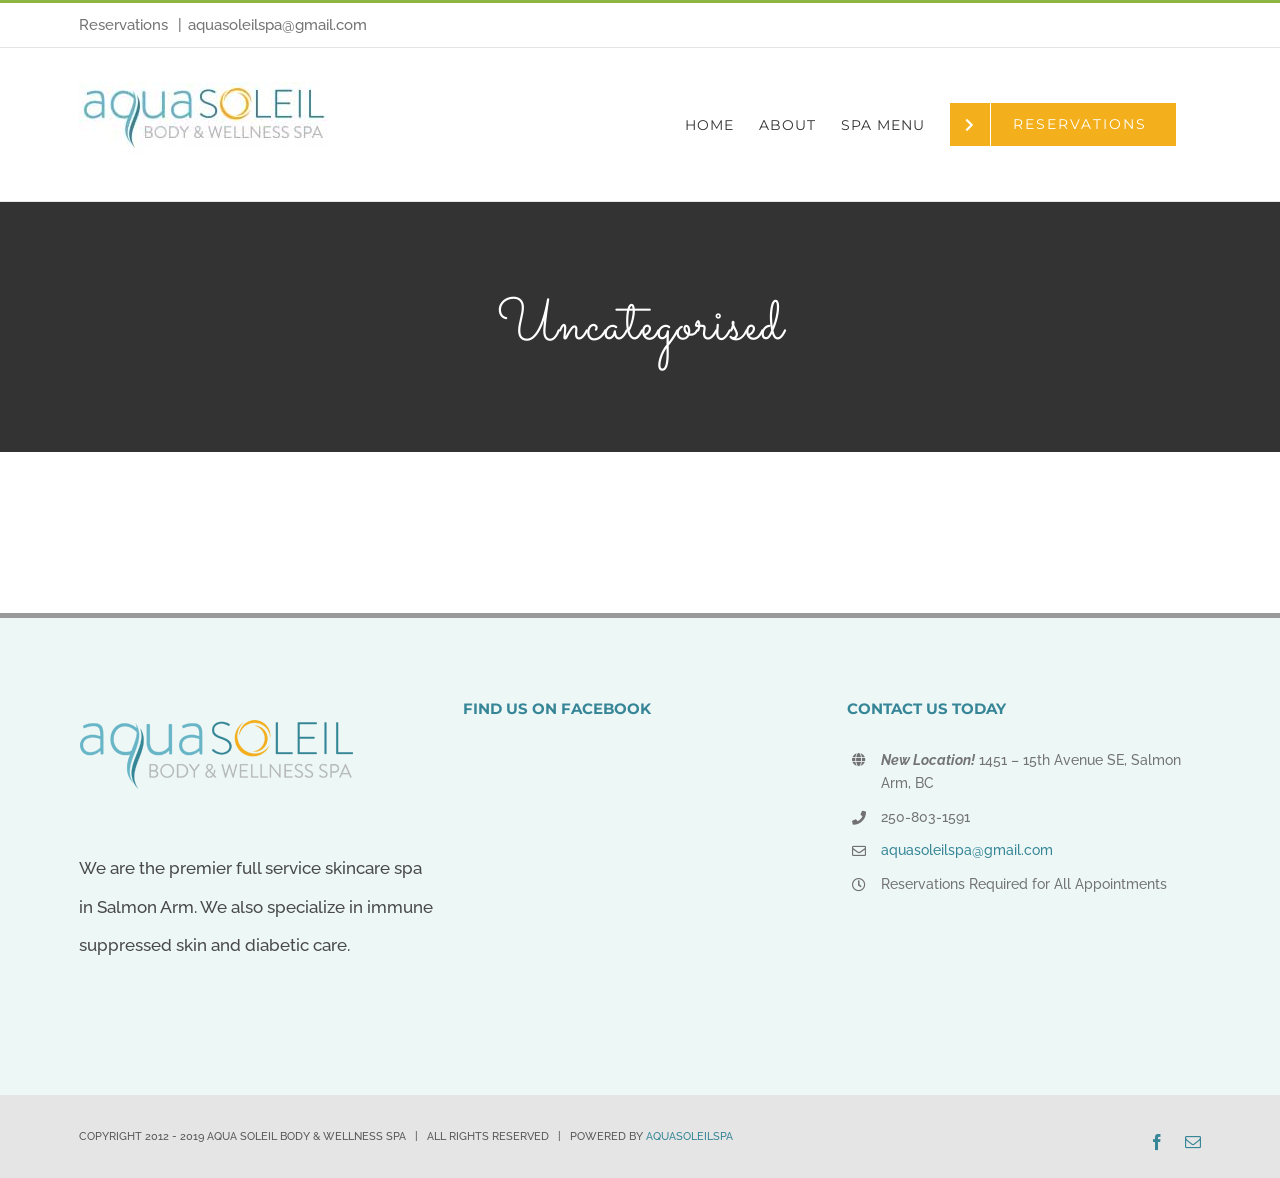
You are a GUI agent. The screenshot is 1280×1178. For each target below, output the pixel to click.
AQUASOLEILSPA (689, 1136)
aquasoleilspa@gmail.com (277, 25)
